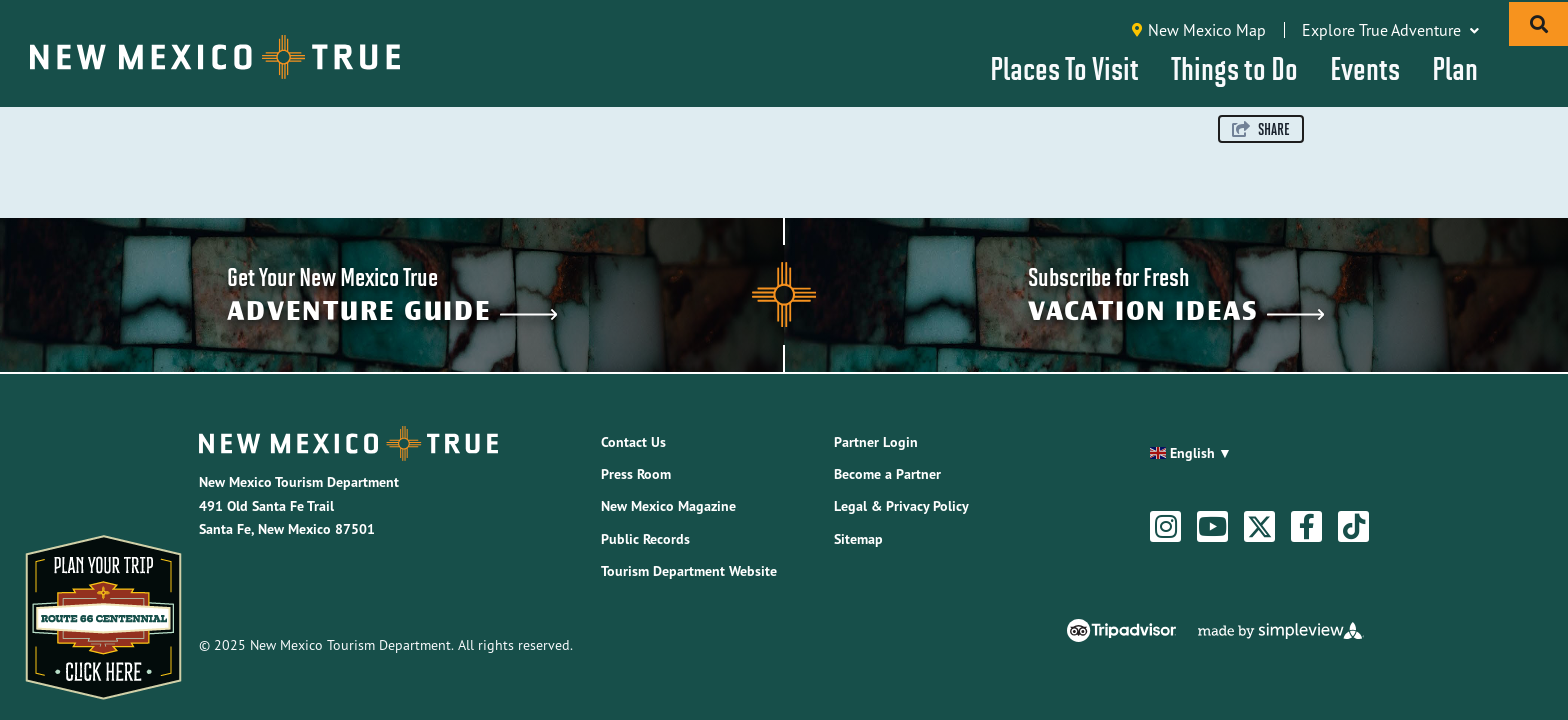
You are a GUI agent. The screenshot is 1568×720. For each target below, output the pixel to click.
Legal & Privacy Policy (901, 506)
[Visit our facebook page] (1307, 527)
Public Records (645, 539)
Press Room (636, 474)
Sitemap (858, 539)
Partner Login (876, 442)
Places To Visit (1064, 67)
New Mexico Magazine (668, 506)
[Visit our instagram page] (1166, 527)
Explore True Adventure (1390, 30)
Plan (1455, 67)
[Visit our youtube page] (1212, 527)
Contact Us (633, 442)
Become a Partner (887, 474)
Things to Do (1234, 67)
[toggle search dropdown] (1538, 24)
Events (1365, 67)
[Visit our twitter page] (1260, 527)
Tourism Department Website (689, 571)
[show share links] (1261, 129)
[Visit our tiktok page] (1354, 527)
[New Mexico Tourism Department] (215, 57)
